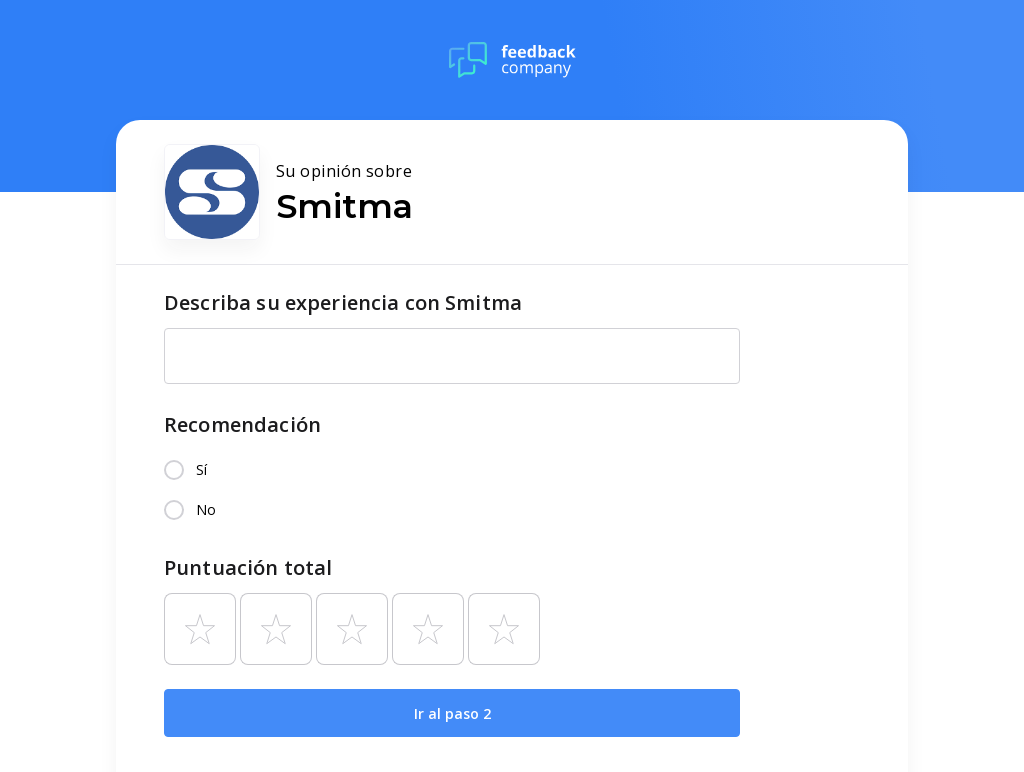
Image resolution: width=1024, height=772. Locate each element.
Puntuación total (248, 567)
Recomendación (242, 424)
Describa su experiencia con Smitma (343, 302)
